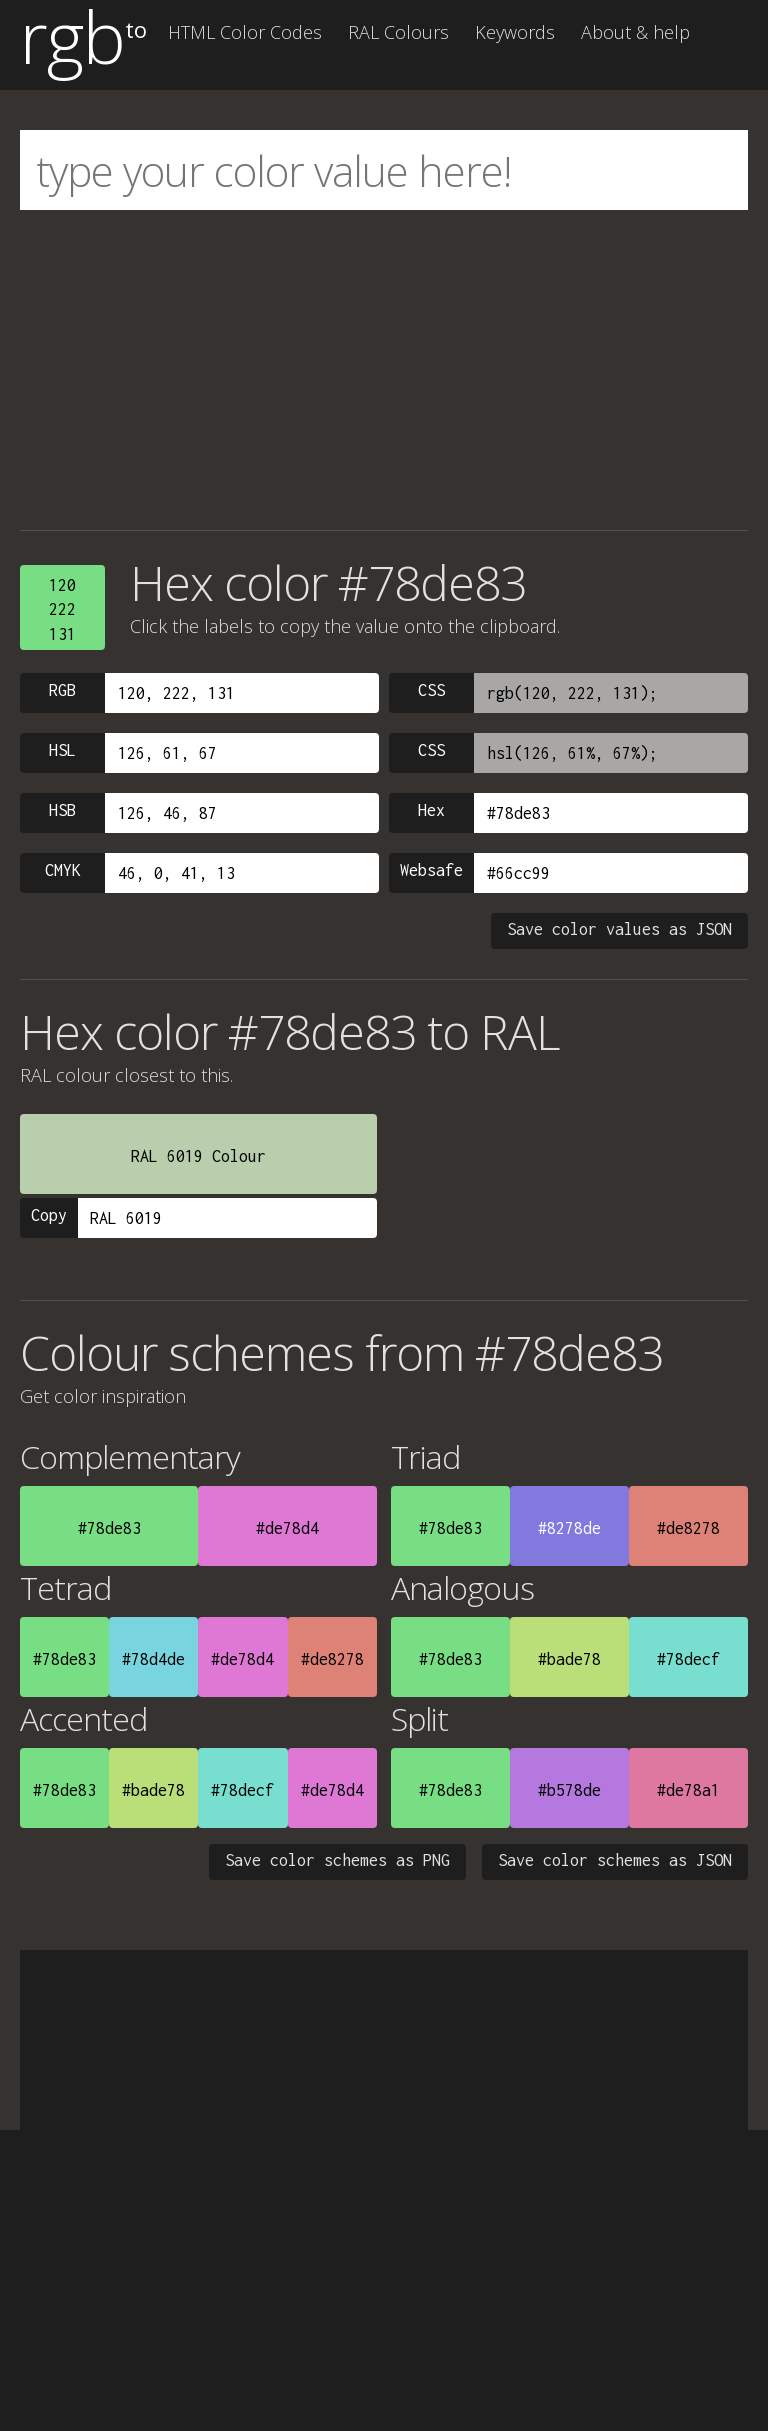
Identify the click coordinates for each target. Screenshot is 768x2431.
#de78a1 (688, 1790)
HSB (62, 810)
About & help (635, 32)
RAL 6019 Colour (198, 1156)
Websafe (431, 870)
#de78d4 (287, 1528)
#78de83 (109, 1528)
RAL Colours (398, 32)
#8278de (569, 1528)
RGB (62, 690)
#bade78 (569, 1659)
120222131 (62, 609)
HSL (62, 750)
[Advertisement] (384, 370)
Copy (49, 1215)
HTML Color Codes (245, 32)
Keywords (515, 32)
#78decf (688, 1659)
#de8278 (688, 1528)
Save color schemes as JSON (615, 1860)
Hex (431, 810)
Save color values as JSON (619, 929)
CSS (431, 690)
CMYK (63, 870)
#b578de (569, 1790)
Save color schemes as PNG (337, 1860)
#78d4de (153, 1659)
